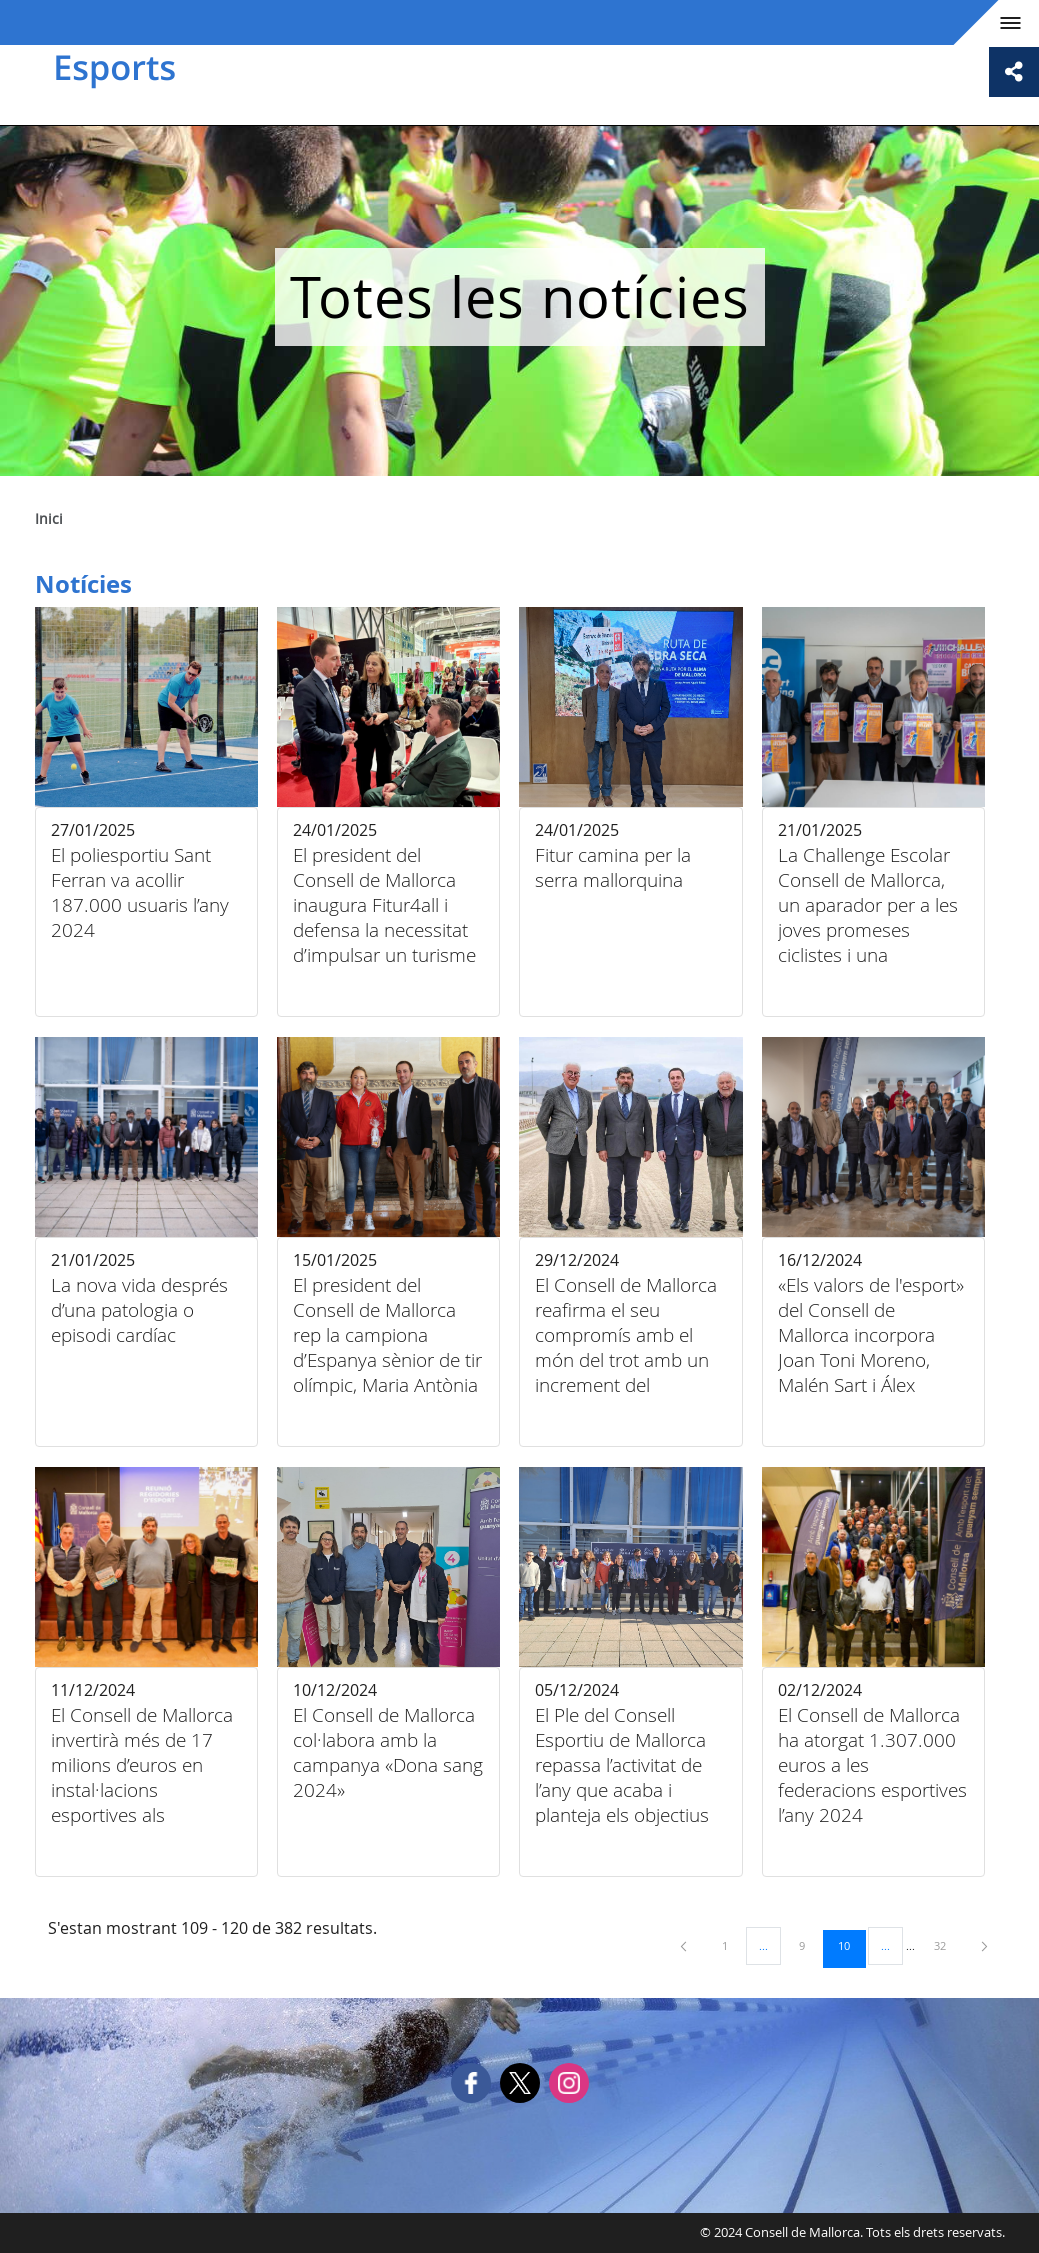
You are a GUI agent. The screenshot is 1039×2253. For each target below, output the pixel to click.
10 (851, 1945)
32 (947, 1945)
